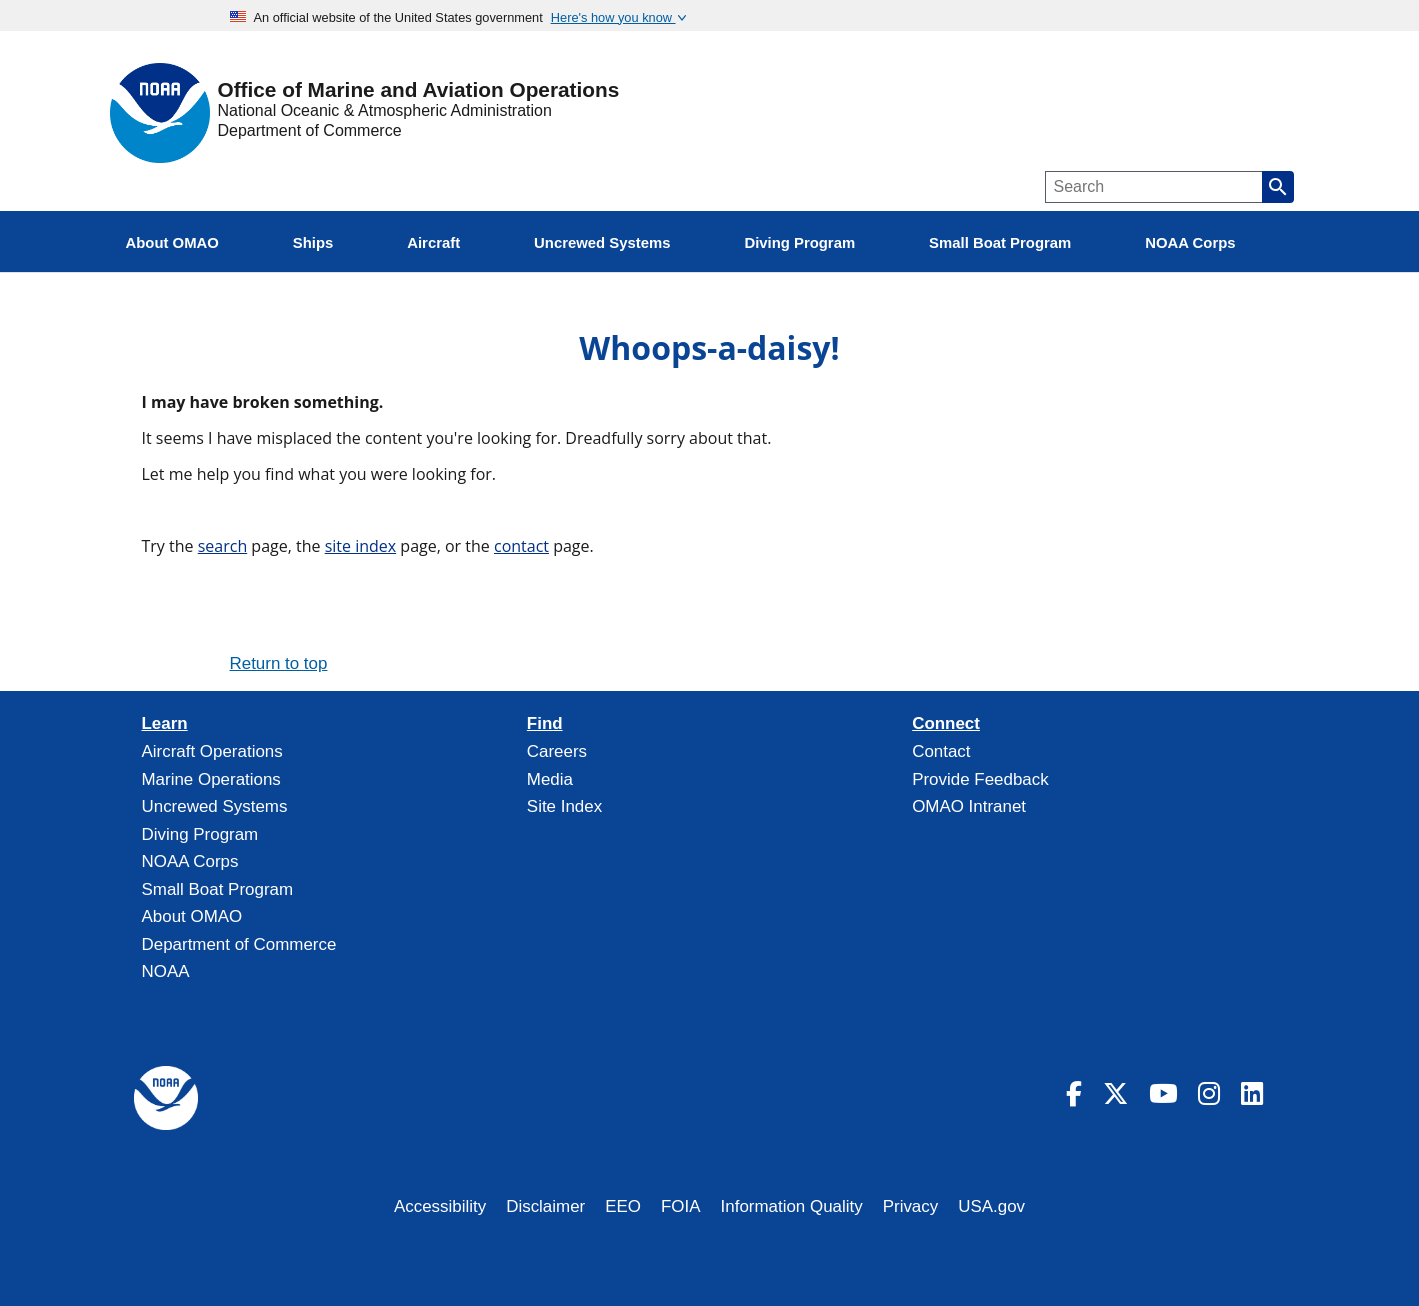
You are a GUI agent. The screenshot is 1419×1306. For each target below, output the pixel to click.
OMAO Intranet (969, 806)
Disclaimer (545, 1206)
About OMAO (192, 916)
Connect (946, 724)
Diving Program (200, 834)
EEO (623, 1206)
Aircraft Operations (212, 751)
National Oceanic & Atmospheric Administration (385, 110)
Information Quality (792, 1206)
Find (545, 724)
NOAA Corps (190, 861)
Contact (941, 751)
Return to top (279, 663)
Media (550, 779)
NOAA (166, 971)
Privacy (911, 1206)
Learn (165, 724)
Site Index (564, 806)
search (223, 546)
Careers (557, 751)
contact (521, 546)
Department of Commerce (310, 130)
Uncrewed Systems (215, 806)
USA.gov (991, 1206)
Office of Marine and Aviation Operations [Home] (419, 90)
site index (361, 546)
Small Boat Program (218, 889)
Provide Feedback (980, 779)
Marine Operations (211, 779)
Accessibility (440, 1206)
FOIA (681, 1206)
